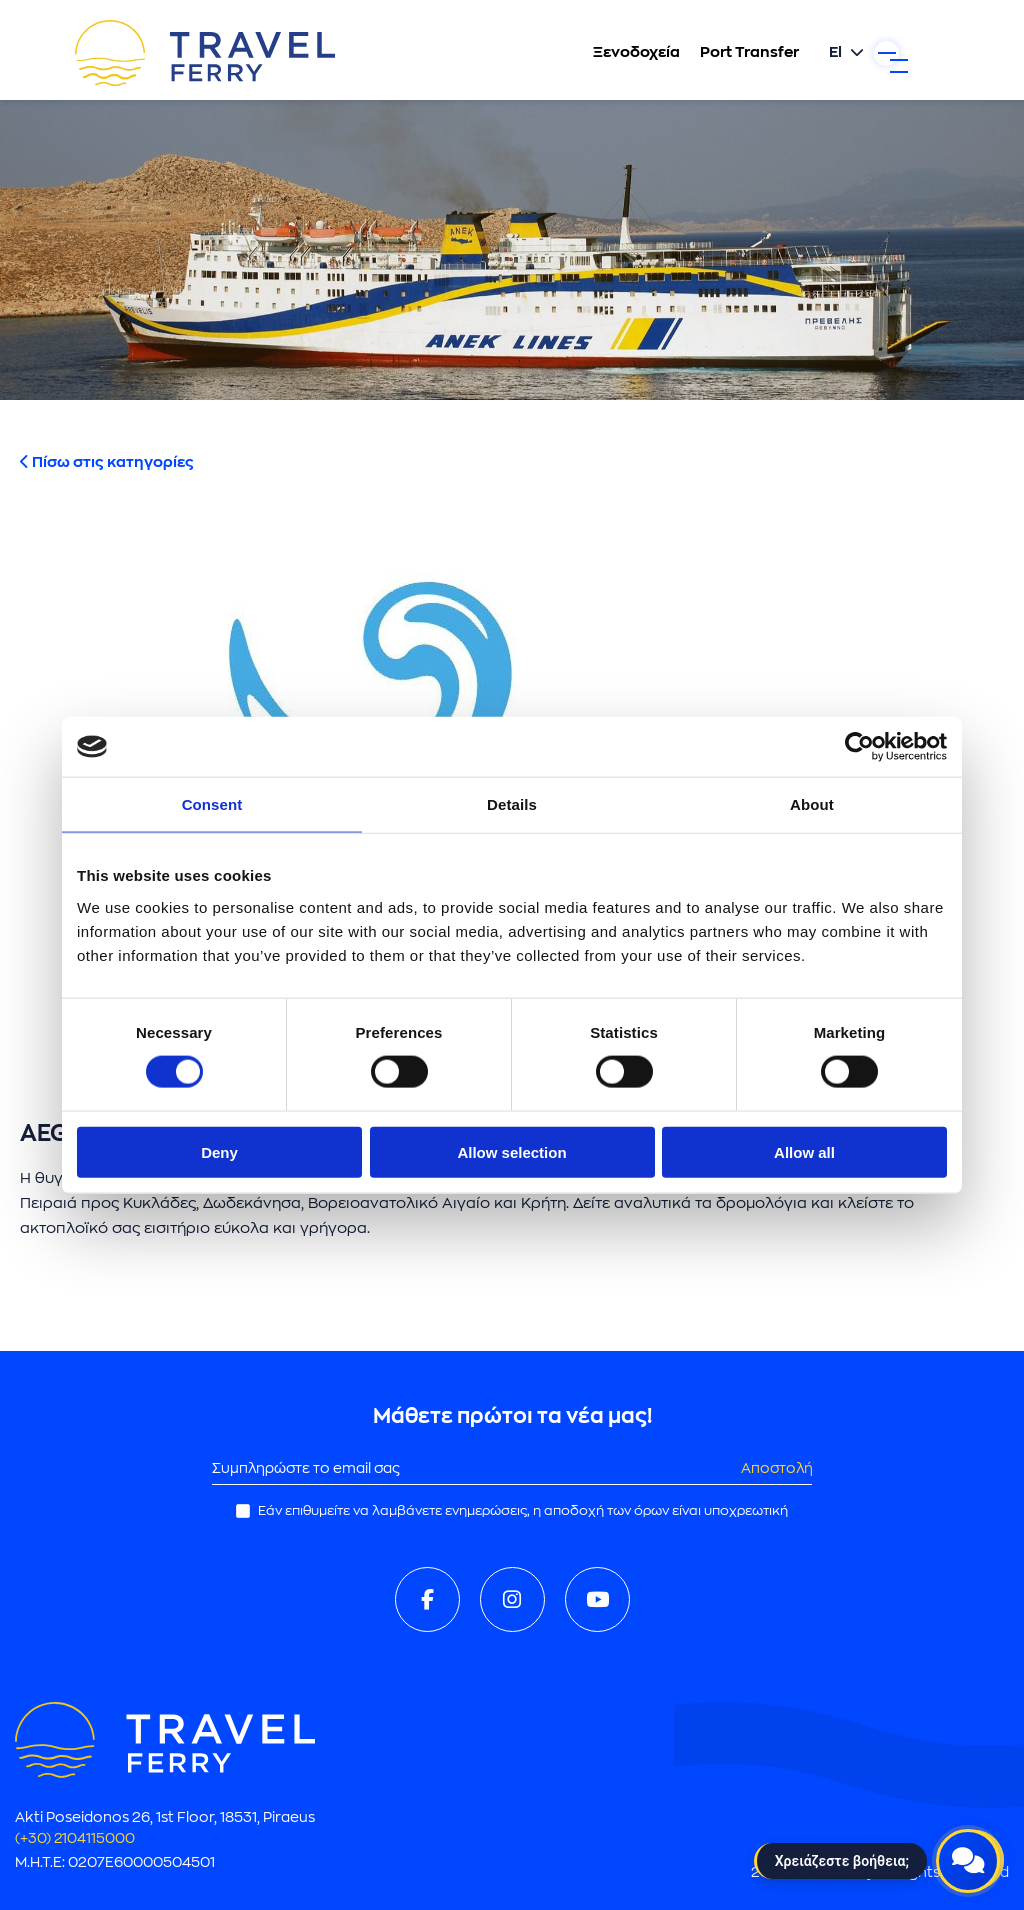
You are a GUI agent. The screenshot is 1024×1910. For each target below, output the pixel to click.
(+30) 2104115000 (82, 1838)
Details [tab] (512, 804)
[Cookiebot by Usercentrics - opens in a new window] (859, 747)
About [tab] (812, 804)
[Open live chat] (968, 1854)
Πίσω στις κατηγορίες (107, 462)
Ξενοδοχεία (596, 54)
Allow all (804, 1151)
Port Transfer (709, 54)
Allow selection (511, 1151)
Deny (219, 1151)
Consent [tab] (212, 804)
